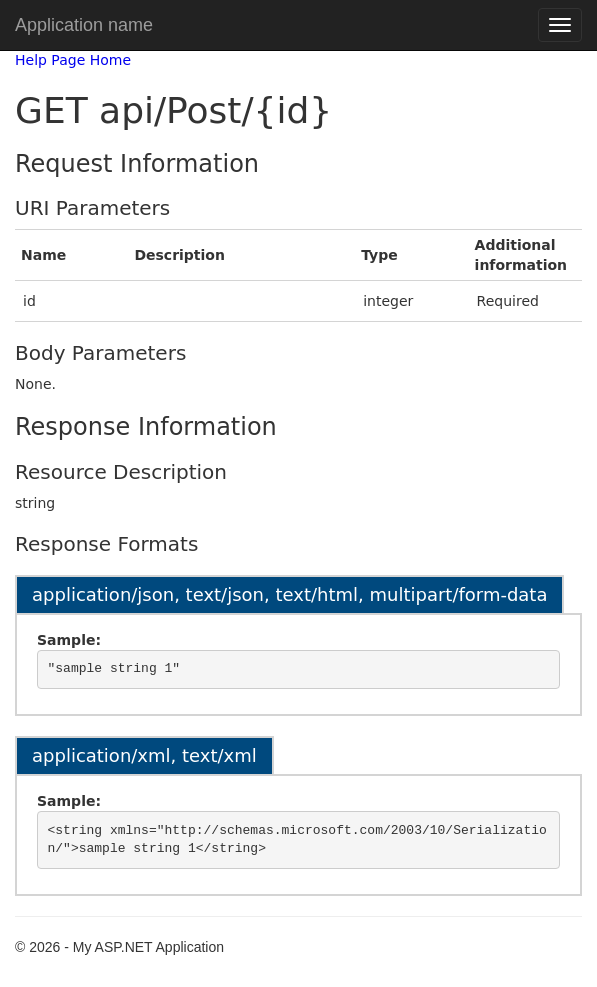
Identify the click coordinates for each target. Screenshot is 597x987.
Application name (84, 25)
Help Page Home (73, 60)
